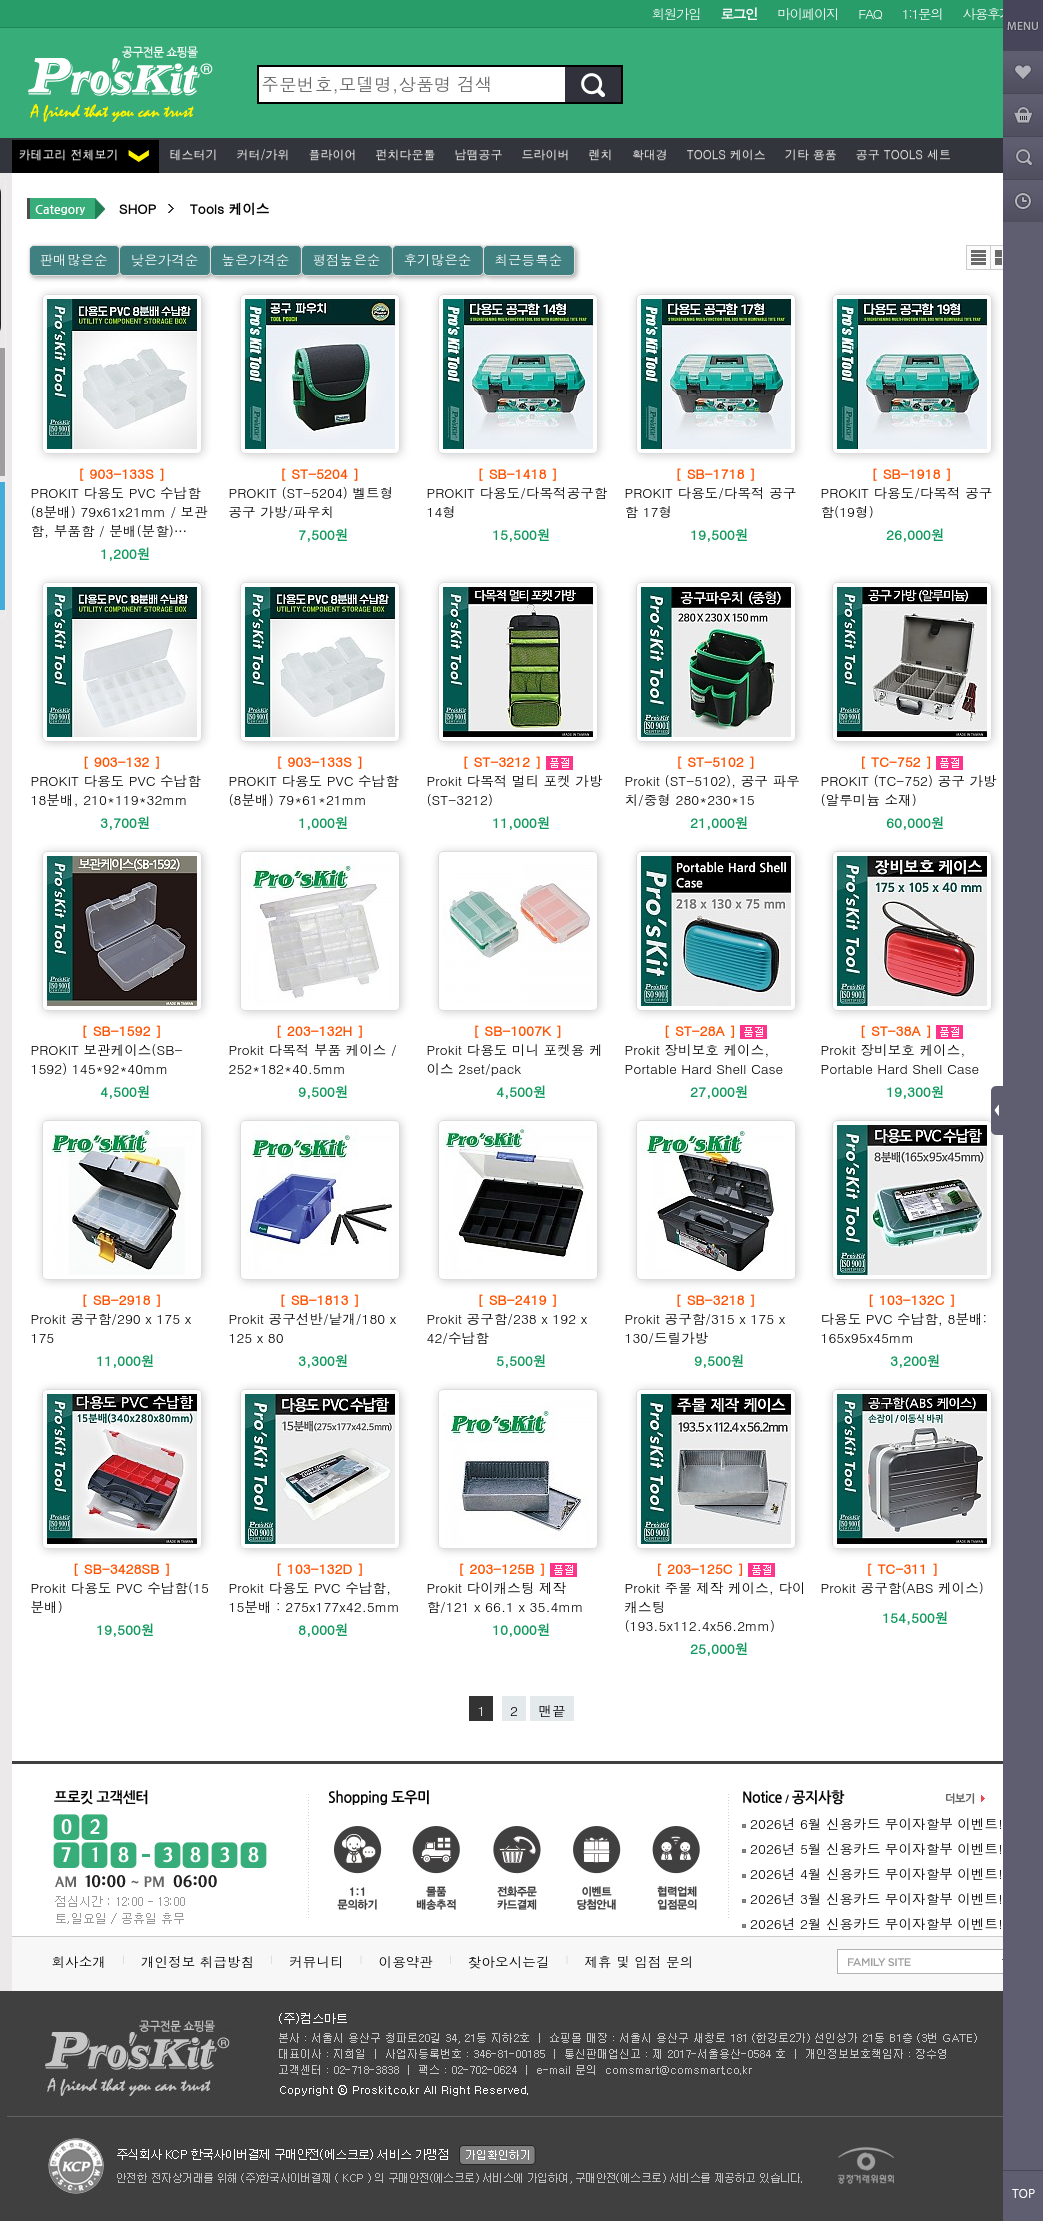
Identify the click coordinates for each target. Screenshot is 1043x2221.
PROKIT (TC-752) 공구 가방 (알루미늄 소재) (912, 780)
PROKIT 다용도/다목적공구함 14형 (518, 492)
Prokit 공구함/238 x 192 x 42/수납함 (518, 1318)
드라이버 (544, 153)
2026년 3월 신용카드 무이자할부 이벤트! (872, 1898)
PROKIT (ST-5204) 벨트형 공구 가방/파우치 (320, 492)
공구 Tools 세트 (901, 153)
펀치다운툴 (404, 153)
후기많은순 (437, 259)
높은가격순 (255, 259)
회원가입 (676, 13)
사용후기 (987, 13)
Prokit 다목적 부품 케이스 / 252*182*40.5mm (320, 1049)
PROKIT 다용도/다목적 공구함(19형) (912, 492)
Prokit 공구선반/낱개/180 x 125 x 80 (320, 1318)
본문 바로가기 (0, 0)
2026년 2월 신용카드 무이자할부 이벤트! (872, 1923)
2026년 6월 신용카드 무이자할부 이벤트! (872, 1823)
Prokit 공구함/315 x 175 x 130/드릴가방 (716, 1318)
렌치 (599, 153)
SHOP (137, 208)
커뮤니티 (316, 1961)
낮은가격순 (164, 259)
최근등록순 (528, 259)
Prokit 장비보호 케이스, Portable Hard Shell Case (716, 1049)
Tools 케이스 (724, 153)
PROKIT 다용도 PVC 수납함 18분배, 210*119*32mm (122, 780)
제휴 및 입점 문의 (643, 1961)
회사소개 (79, 1961)
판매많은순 (74, 259)
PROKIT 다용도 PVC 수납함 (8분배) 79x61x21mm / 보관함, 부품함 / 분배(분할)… (122, 502)
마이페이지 (807, 13)
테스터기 (192, 153)
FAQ (869, 13)
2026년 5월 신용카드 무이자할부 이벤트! (872, 1848)
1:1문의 (922, 13)
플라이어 (331, 153)
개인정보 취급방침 (197, 1961)
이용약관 (406, 1961)
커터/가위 (261, 153)
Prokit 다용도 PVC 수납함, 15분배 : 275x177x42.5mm (320, 1587)
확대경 (648, 153)
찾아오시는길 (509, 1961)
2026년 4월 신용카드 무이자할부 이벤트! (872, 1873)
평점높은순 (346, 259)
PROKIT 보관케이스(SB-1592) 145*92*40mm (122, 1049)
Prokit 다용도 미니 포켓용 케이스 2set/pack (518, 1049)
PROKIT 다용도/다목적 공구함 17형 (716, 492)
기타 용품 (809, 153)
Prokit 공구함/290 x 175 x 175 (122, 1318)
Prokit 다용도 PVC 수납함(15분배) (122, 1587)
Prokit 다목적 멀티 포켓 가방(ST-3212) (518, 780)
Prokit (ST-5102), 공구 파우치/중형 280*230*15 (716, 780)
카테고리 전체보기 (84, 153)
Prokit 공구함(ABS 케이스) (902, 1578)
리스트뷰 (978, 257)
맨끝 (551, 1710)
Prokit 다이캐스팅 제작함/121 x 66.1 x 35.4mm (518, 1587)
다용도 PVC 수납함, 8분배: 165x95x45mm (912, 1318)
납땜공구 (477, 153)
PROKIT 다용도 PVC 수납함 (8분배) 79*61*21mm (320, 780)
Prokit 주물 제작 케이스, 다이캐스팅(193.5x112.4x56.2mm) (716, 1597)
